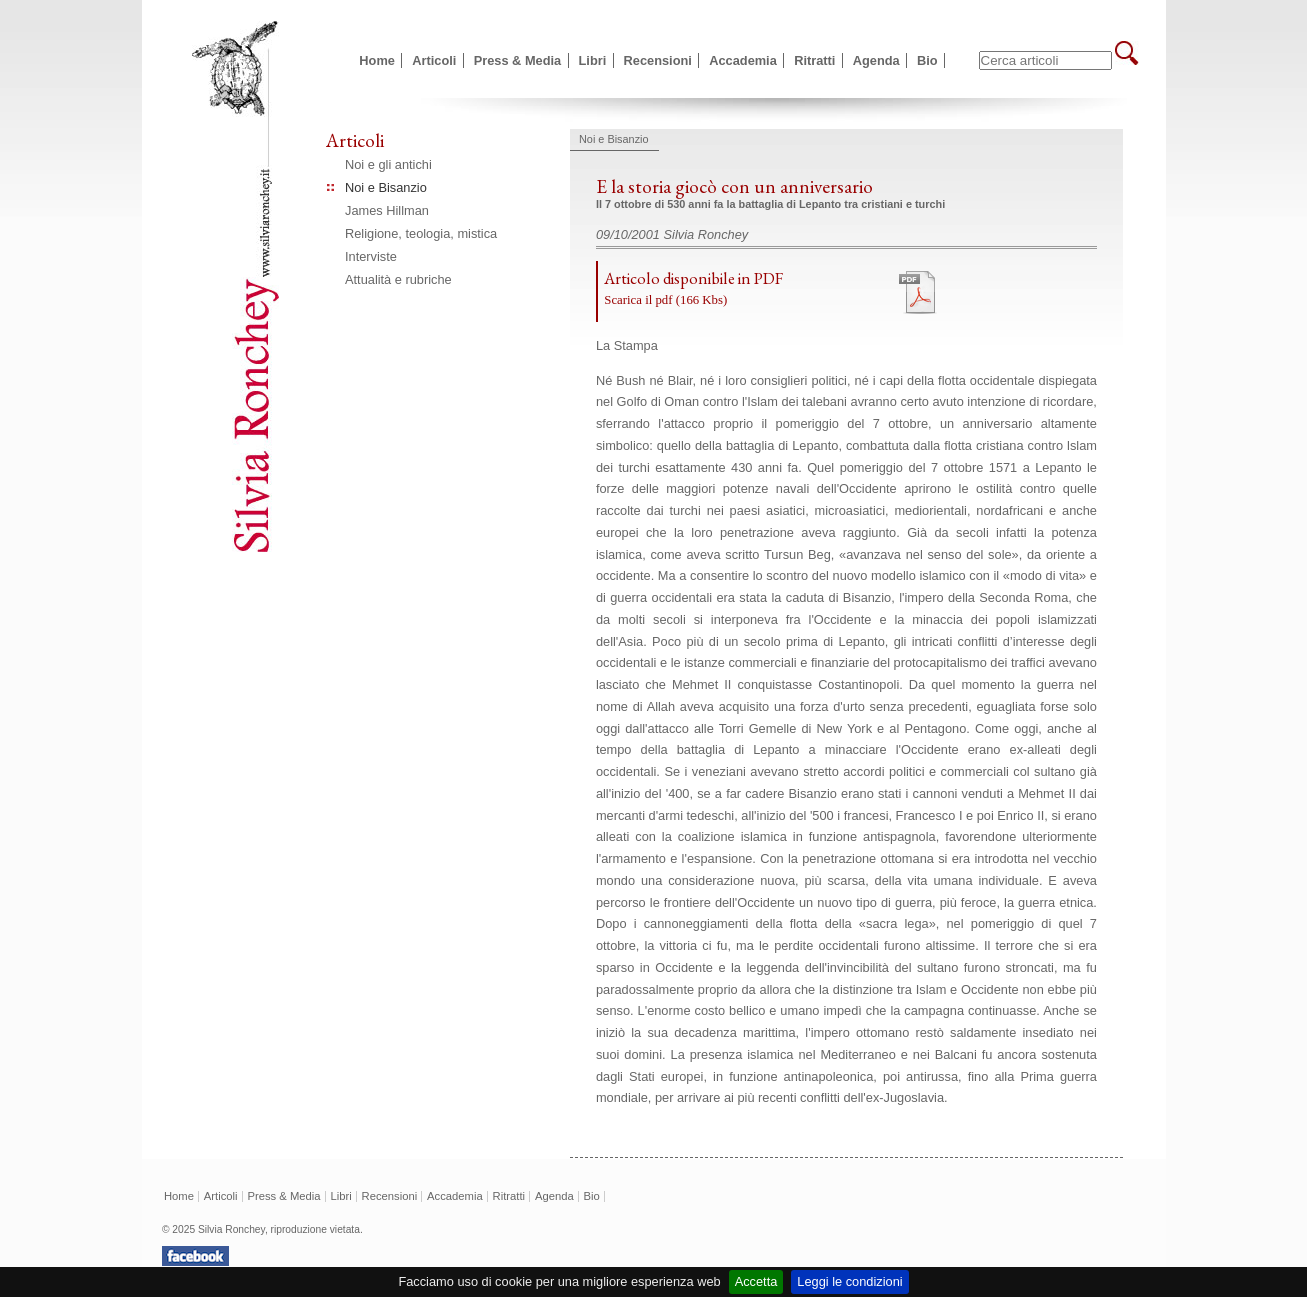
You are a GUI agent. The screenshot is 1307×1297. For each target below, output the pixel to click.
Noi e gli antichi (388, 164)
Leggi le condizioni (849, 1281)
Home (377, 60)
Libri (593, 60)
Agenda (876, 60)
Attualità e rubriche (398, 279)
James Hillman (387, 210)
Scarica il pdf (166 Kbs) (665, 300)
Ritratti (814, 60)
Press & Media (518, 60)
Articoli (434, 60)
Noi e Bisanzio (386, 187)
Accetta (756, 1281)
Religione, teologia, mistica (421, 233)
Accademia (743, 60)
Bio (927, 60)
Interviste (371, 256)
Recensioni (658, 60)
